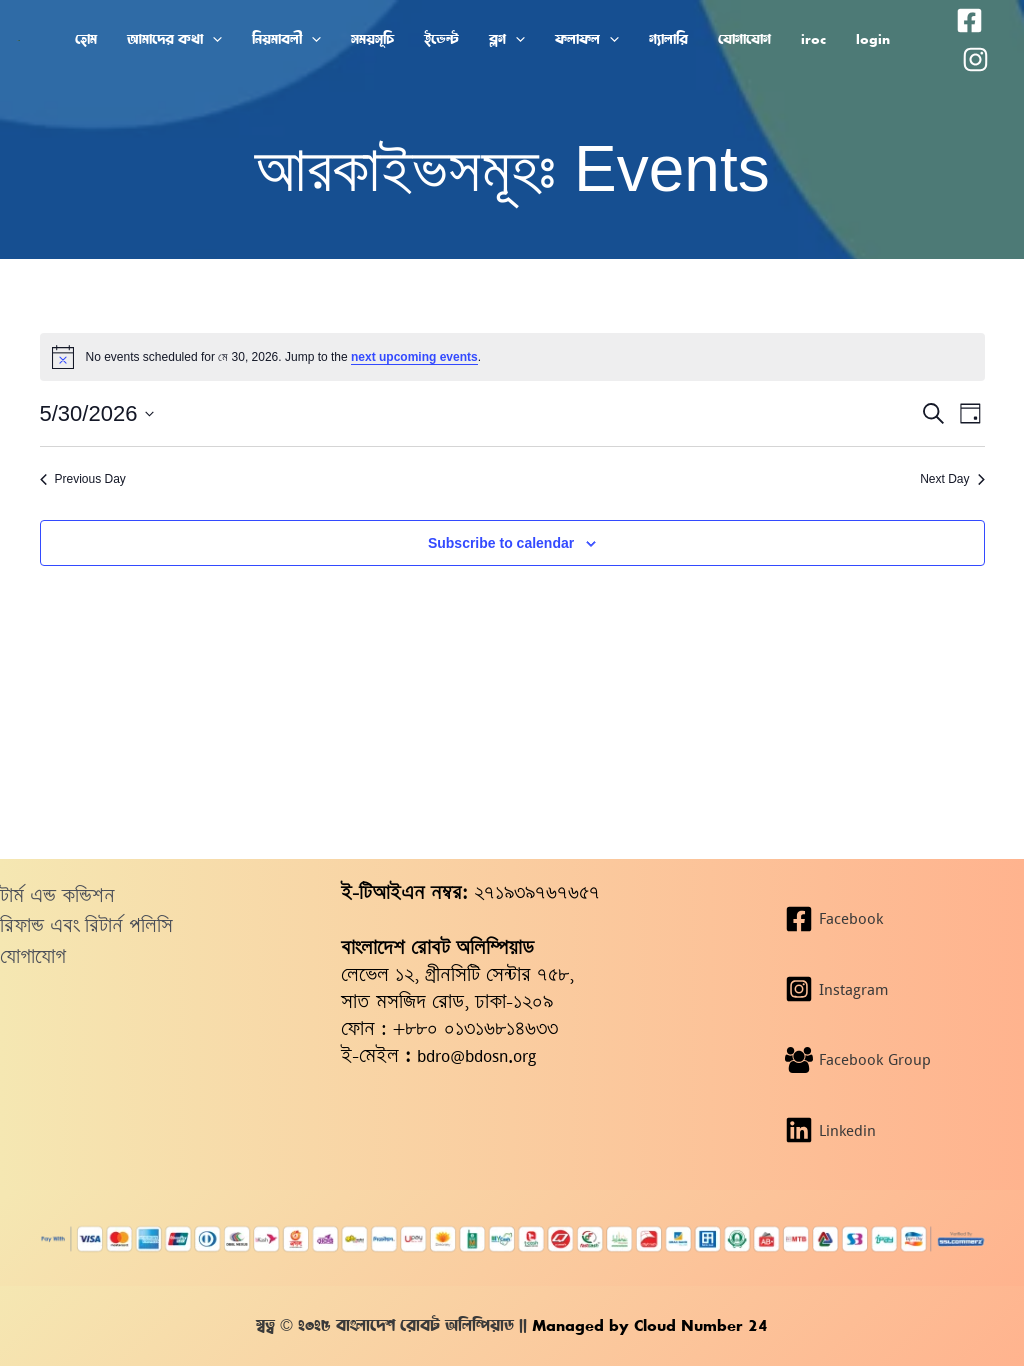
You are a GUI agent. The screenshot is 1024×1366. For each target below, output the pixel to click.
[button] (212, 39)
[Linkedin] (896, 1130)
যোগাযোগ (33, 956)
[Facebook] (969, 20)
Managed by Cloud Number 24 (647, 1325)
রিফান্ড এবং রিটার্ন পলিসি (86, 925)
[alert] (512, 357)
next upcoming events (414, 357)
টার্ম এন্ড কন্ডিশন (57, 895)
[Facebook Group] (896, 1060)
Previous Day (83, 479)
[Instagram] (975, 59)
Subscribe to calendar (501, 543)
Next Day (952, 479)
